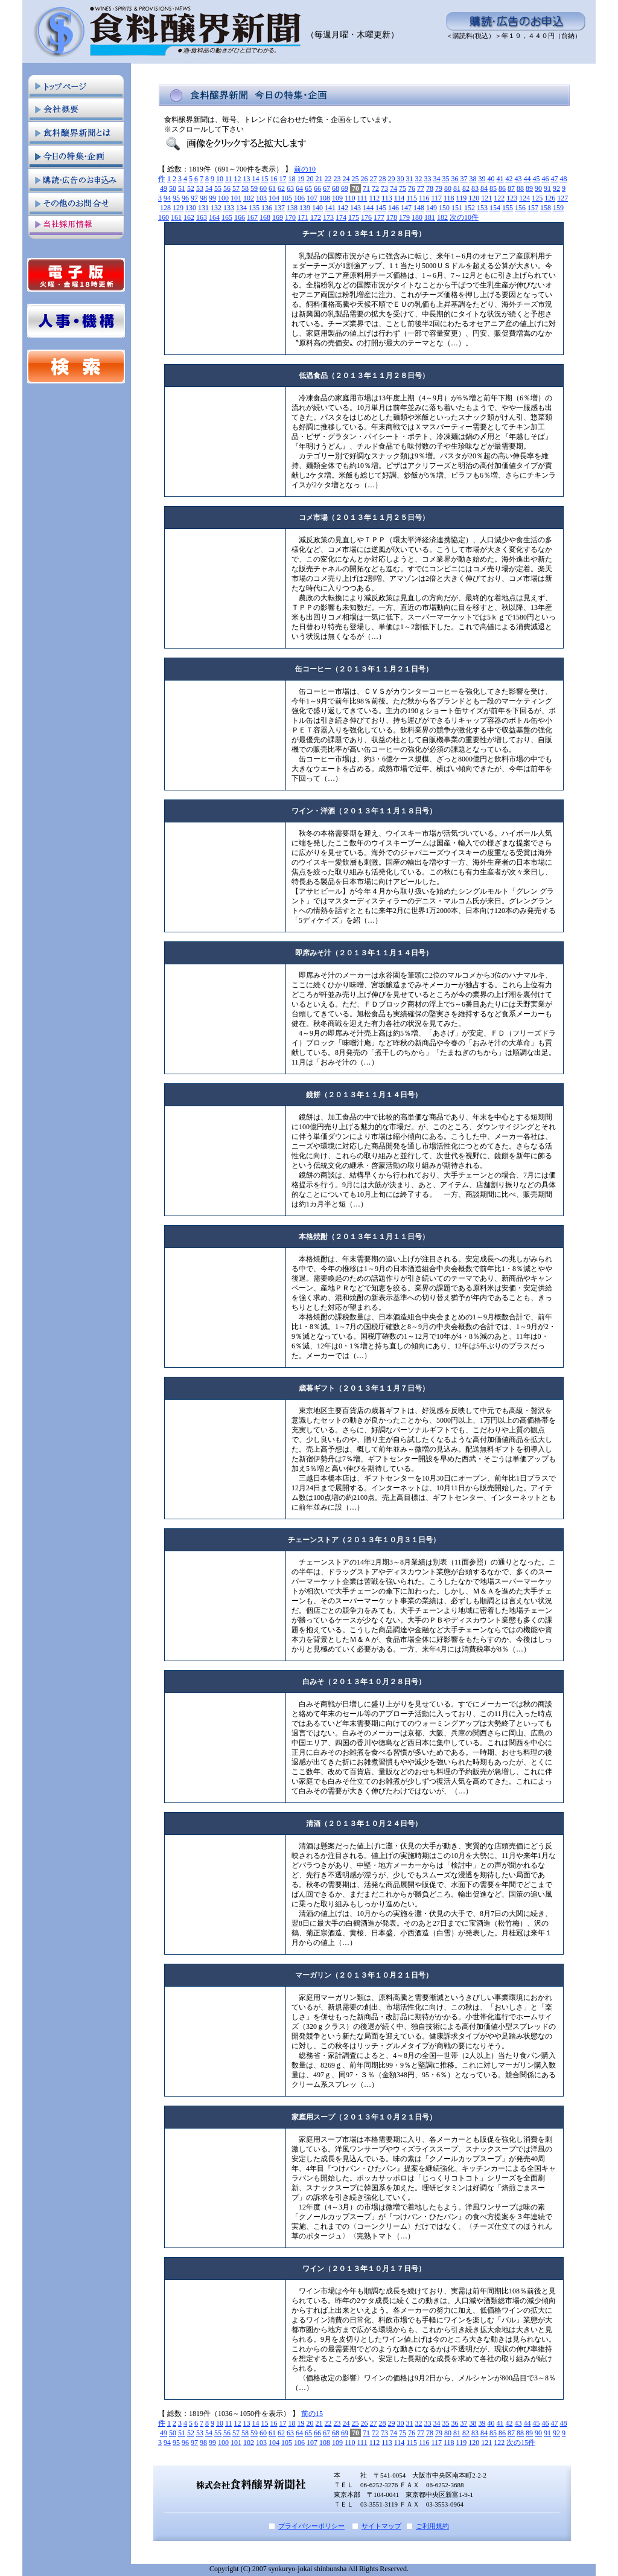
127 (562, 198)
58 (245, 188)
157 (532, 207)
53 (199, 188)
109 (337, 198)
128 (165, 207)
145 (380, 207)
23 (337, 179)
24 (346, 179)
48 (563, 179)
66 (317, 188)
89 (529, 188)
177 (379, 217)
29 (391, 179)
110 (350, 198)
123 (511, 198)
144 (368, 207)
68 (335, 188)
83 (475, 188)
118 (449, 198)
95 (176, 198)
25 (355, 179)
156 (520, 207)
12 (237, 179)
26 (364, 179)
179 (404, 217)
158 (545, 207)
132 (216, 207)
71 (366, 188)
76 (411, 188)
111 (362, 198)
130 (190, 207)
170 (290, 217)
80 (447, 188)
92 (556, 188)
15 (265, 179)
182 (442, 217)
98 (203, 198)
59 (254, 188)
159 (558, 207)
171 (303, 217)
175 (353, 217)
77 (420, 188)
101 (236, 198)
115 (411, 198)
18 (292, 179)
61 (272, 188)
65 (308, 188)
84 (484, 188)
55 (217, 188)
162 (188, 217)
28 (382, 179)
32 (418, 179)
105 (286, 198)
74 (393, 188)
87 (511, 188)
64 (299, 188)
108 (324, 198)
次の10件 (464, 217)
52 (190, 188)
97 (194, 198)
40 (491, 179)
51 (181, 188)
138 (292, 207)
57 (236, 188)
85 (493, 188)
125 (537, 198)
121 (486, 198)
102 (248, 198)
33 (428, 179)
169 (277, 217)
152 (469, 207)
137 (279, 207)
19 (301, 179)
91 (547, 188)
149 (431, 207)
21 (319, 179)
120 (473, 198)
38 (473, 179)
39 (482, 179)
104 (274, 198)
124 (524, 198)
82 (466, 188)
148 (418, 207)
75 (402, 188)
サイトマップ (381, 2526)
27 (373, 179)
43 (518, 179)
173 (328, 217)
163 (201, 217)
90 (538, 188)
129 (178, 207)
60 (263, 188)
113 (386, 198)
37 (464, 179)
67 (326, 188)
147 (406, 207)
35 (446, 179)
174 (341, 217)
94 (167, 198)
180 (417, 217)
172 (315, 217)
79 (438, 188)
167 (252, 217)
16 (274, 179)
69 (344, 188)
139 (304, 207)
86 (502, 188)
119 (461, 198)
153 (482, 207)
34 (437, 179)
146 (393, 207)
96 (185, 198)
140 (317, 207)
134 (241, 207)
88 (520, 188)
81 (456, 188)
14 (256, 179)
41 (500, 179)
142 (342, 207)
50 (172, 188)
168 (265, 217)
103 (261, 198)
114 (399, 198)
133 (228, 207)
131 (203, 207)
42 (509, 179)
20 (310, 179)
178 (391, 217)
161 (176, 217)
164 (214, 217)
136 (266, 207)
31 (409, 179)
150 (444, 207)
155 (507, 207)
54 (208, 188)
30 (400, 179)
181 (429, 217)
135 (254, 207)
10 (219, 179)
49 (163, 188)
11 (228, 179)
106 (299, 198)
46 (545, 179)
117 (436, 198)
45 (536, 179)
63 (290, 188)
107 (312, 198)
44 (527, 179)
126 (549, 198)
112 (374, 198)
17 (283, 179)
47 (554, 179)
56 (227, 188)
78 (429, 188)
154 (494, 207)
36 (455, 179)
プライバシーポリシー (311, 2526)
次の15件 (520, 2442)
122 (499, 198)
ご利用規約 (432, 2526)
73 (384, 188)
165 (226, 217)
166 (239, 217)
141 (330, 207)
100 (223, 198)
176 (366, 217)
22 (328, 179)
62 (281, 188)
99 (212, 198)
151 (456, 207)
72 (375, 188)
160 (163, 217)
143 (355, 207)
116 (424, 198)
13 (246, 179)
